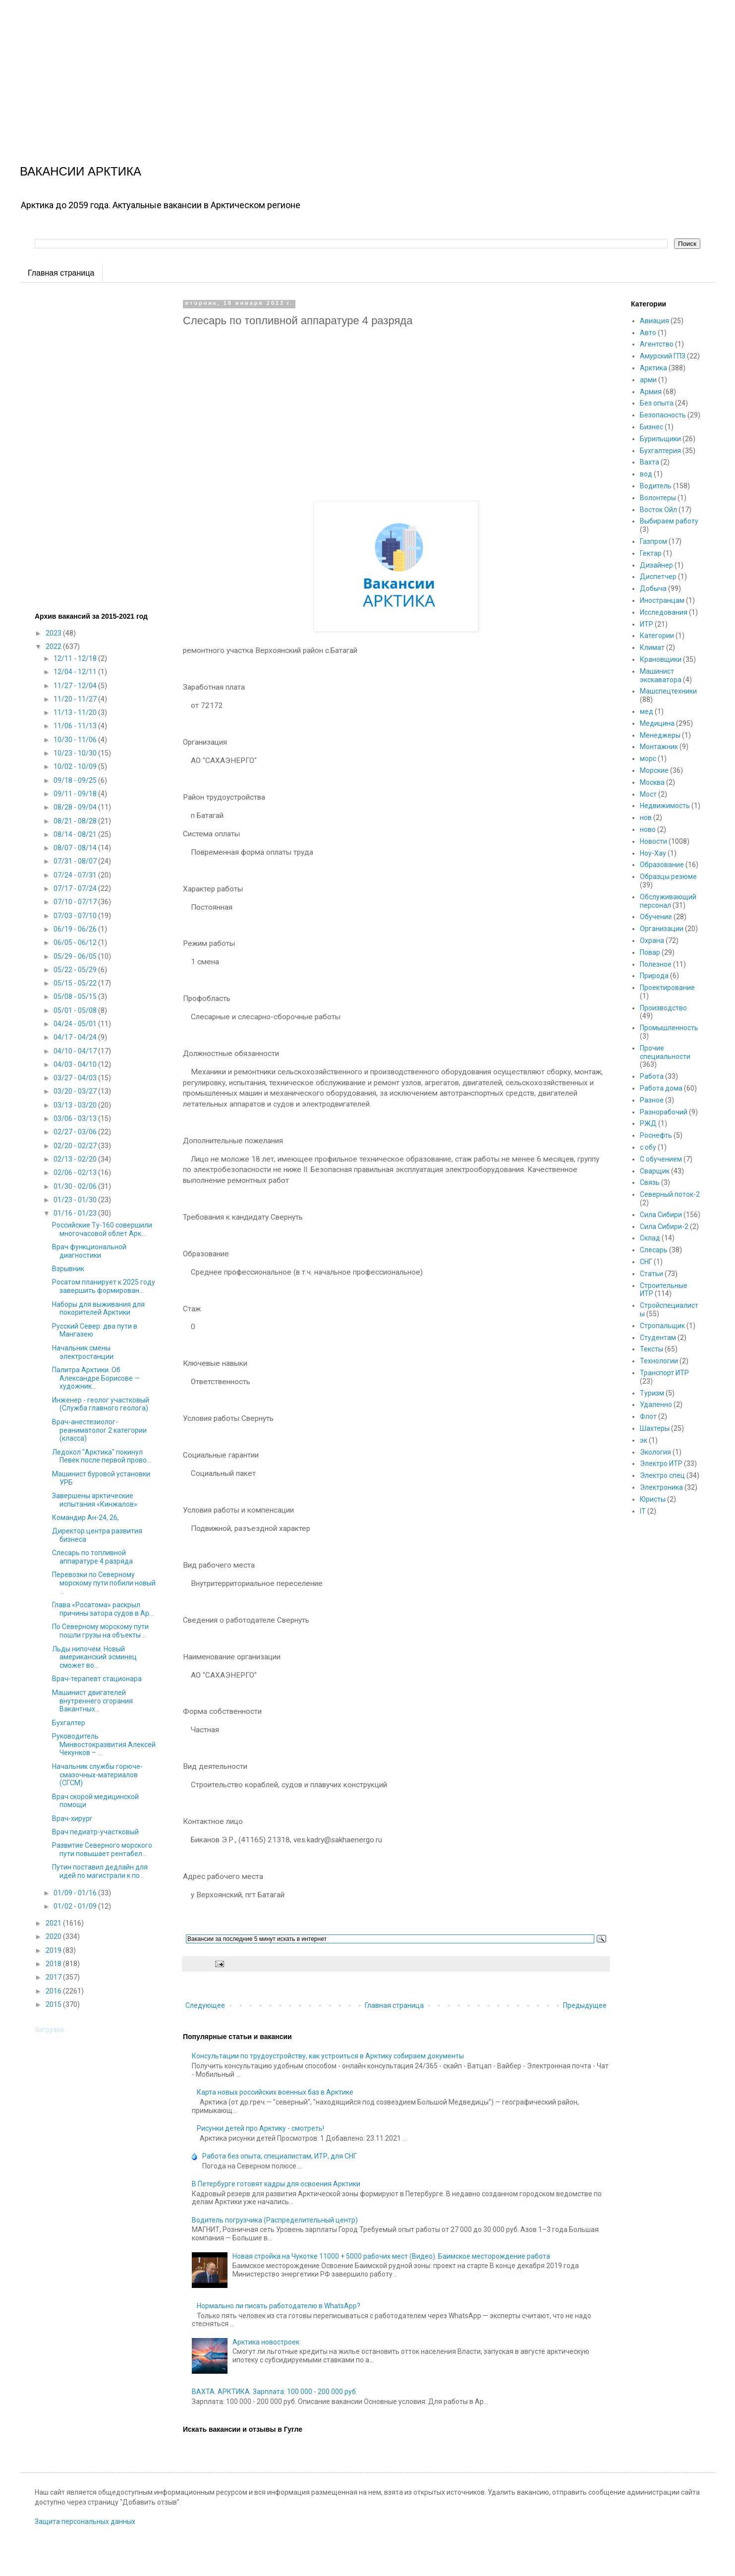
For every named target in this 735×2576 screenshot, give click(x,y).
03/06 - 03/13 (76, 1118)
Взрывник (68, 1269)
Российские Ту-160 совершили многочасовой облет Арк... (102, 1229)
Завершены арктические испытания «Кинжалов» (94, 1500)
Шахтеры (655, 1428)
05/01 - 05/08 (76, 1010)
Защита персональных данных (85, 2521)
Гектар (651, 553)
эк (643, 1440)
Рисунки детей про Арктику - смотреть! (260, 2128)
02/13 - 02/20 (76, 1159)
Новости (653, 841)
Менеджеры (660, 735)
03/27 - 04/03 (76, 1078)
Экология (655, 1452)
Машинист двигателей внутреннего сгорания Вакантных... (92, 1701)
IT (643, 1511)
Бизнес (651, 427)
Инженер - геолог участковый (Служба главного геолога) (100, 1404)
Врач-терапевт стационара (97, 1679)
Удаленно (656, 1404)
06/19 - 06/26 (76, 929)
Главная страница (61, 273)
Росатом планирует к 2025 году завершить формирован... (103, 1286)
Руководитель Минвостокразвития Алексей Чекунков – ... (104, 1744)
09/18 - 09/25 (76, 780)
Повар (650, 952)
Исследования (663, 612)
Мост (648, 794)
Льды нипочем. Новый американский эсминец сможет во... (94, 1657)
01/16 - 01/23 (76, 1213)
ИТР (646, 624)
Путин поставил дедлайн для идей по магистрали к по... (100, 1871)
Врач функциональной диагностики (89, 1251)
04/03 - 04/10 (76, 1064)
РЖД (648, 1123)
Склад (650, 1238)
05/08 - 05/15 (76, 996)
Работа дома (661, 1088)
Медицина (657, 723)
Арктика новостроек (265, 2342)
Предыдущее (585, 2005)
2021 (54, 1923)
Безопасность (663, 415)
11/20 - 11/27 (76, 699)
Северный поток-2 (670, 1194)
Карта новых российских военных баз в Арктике (275, 2092)
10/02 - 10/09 (76, 766)
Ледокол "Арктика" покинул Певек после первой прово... (101, 1456)
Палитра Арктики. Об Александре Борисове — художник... (96, 1378)
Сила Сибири (661, 1215)
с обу (648, 1147)
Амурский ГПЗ (662, 356)
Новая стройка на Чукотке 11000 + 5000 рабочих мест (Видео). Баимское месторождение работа (391, 2256)
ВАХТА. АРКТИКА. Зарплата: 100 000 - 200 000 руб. (274, 2392)
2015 (54, 2004)
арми (648, 380)
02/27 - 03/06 (76, 1132)
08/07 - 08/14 (76, 848)
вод (646, 474)
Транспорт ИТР (664, 1373)
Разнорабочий (663, 1112)
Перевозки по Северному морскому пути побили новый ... (104, 1583)
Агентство (657, 344)
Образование (662, 865)
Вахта (649, 462)
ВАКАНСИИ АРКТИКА (80, 171)
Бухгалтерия (660, 451)
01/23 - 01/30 (76, 1200)
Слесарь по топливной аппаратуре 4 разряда (92, 1557)
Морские (654, 770)
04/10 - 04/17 (76, 1051)
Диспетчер (658, 577)
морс (648, 758)
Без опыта (657, 403)
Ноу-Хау (653, 853)
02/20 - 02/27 (76, 1146)
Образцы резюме (668, 876)
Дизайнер (656, 565)
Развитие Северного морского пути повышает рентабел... (102, 1849)
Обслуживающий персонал (668, 901)
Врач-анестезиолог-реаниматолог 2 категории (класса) (99, 1430)
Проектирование (667, 988)
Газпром (653, 541)
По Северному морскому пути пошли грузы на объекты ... (100, 1631)
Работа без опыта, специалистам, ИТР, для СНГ (279, 2156)
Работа (652, 1076)
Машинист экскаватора (660, 675)
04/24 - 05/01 (76, 1024)
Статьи (651, 1274)
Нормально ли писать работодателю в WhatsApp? (278, 2306)
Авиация (654, 321)
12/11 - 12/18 (76, 658)
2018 (54, 1964)
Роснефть (656, 1135)
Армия (651, 392)
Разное (652, 1100)
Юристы (653, 1499)
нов (646, 817)
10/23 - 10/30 (76, 753)
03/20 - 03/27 (76, 1091)
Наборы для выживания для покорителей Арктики (98, 1308)
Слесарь (654, 1250)
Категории (657, 636)
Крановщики (660, 659)
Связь (650, 1182)
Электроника (661, 1487)
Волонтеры (658, 498)
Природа (654, 976)
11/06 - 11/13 (76, 726)
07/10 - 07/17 (76, 902)
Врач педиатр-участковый (95, 1832)
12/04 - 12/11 (76, 672)
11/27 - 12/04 (76, 686)
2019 (54, 1950)
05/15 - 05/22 (76, 983)
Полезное (656, 964)
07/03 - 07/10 (76, 916)
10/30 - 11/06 (76, 740)
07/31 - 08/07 (76, 861)
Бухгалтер (68, 1723)
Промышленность (669, 1028)
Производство (663, 1008)
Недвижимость (665, 806)
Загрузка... (51, 2030)
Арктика (653, 368)
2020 (54, 1936)
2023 (54, 633)
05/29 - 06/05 (76, 956)
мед (646, 711)
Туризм (652, 1393)
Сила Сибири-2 (664, 1226)
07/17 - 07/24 (76, 888)
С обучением (661, 1159)
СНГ (646, 1262)
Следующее (205, 2005)
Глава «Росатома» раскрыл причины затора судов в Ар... (103, 1609)
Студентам (658, 1338)
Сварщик (655, 1171)
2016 (54, 1991)
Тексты (651, 1349)
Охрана (652, 940)
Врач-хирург (72, 1818)
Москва (652, 782)
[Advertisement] (297, 69)
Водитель (656, 486)
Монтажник (659, 747)
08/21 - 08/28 (76, 821)
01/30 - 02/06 (76, 1186)
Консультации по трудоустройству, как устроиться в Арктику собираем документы (328, 2056)
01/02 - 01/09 (76, 1906)
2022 (54, 646)
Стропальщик (662, 1326)
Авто (648, 333)
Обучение (656, 917)
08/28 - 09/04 (76, 807)
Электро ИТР (661, 1463)
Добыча (653, 588)
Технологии (659, 1361)
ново (648, 829)
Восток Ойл (658, 510)
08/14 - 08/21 (76, 834)
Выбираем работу (669, 521)
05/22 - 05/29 (76, 970)
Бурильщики (660, 439)
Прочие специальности (665, 1052)
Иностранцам (662, 600)
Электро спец (662, 1475)
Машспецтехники (668, 691)
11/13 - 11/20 (76, 712)
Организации (661, 929)
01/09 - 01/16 (76, 1893)
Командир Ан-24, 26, (85, 1518)
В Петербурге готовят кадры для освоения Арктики (276, 2184)
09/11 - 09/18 (76, 794)
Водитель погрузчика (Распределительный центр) (275, 2220)
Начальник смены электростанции (82, 1352)
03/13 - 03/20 (76, 1105)
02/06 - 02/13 (76, 1172)
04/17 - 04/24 (76, 1037)
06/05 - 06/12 (76, 942)
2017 (54, 1977)
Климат (652, 647)
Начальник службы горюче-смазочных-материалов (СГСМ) (97, 1774)
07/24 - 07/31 (76, 875)
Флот (648, 1416)
